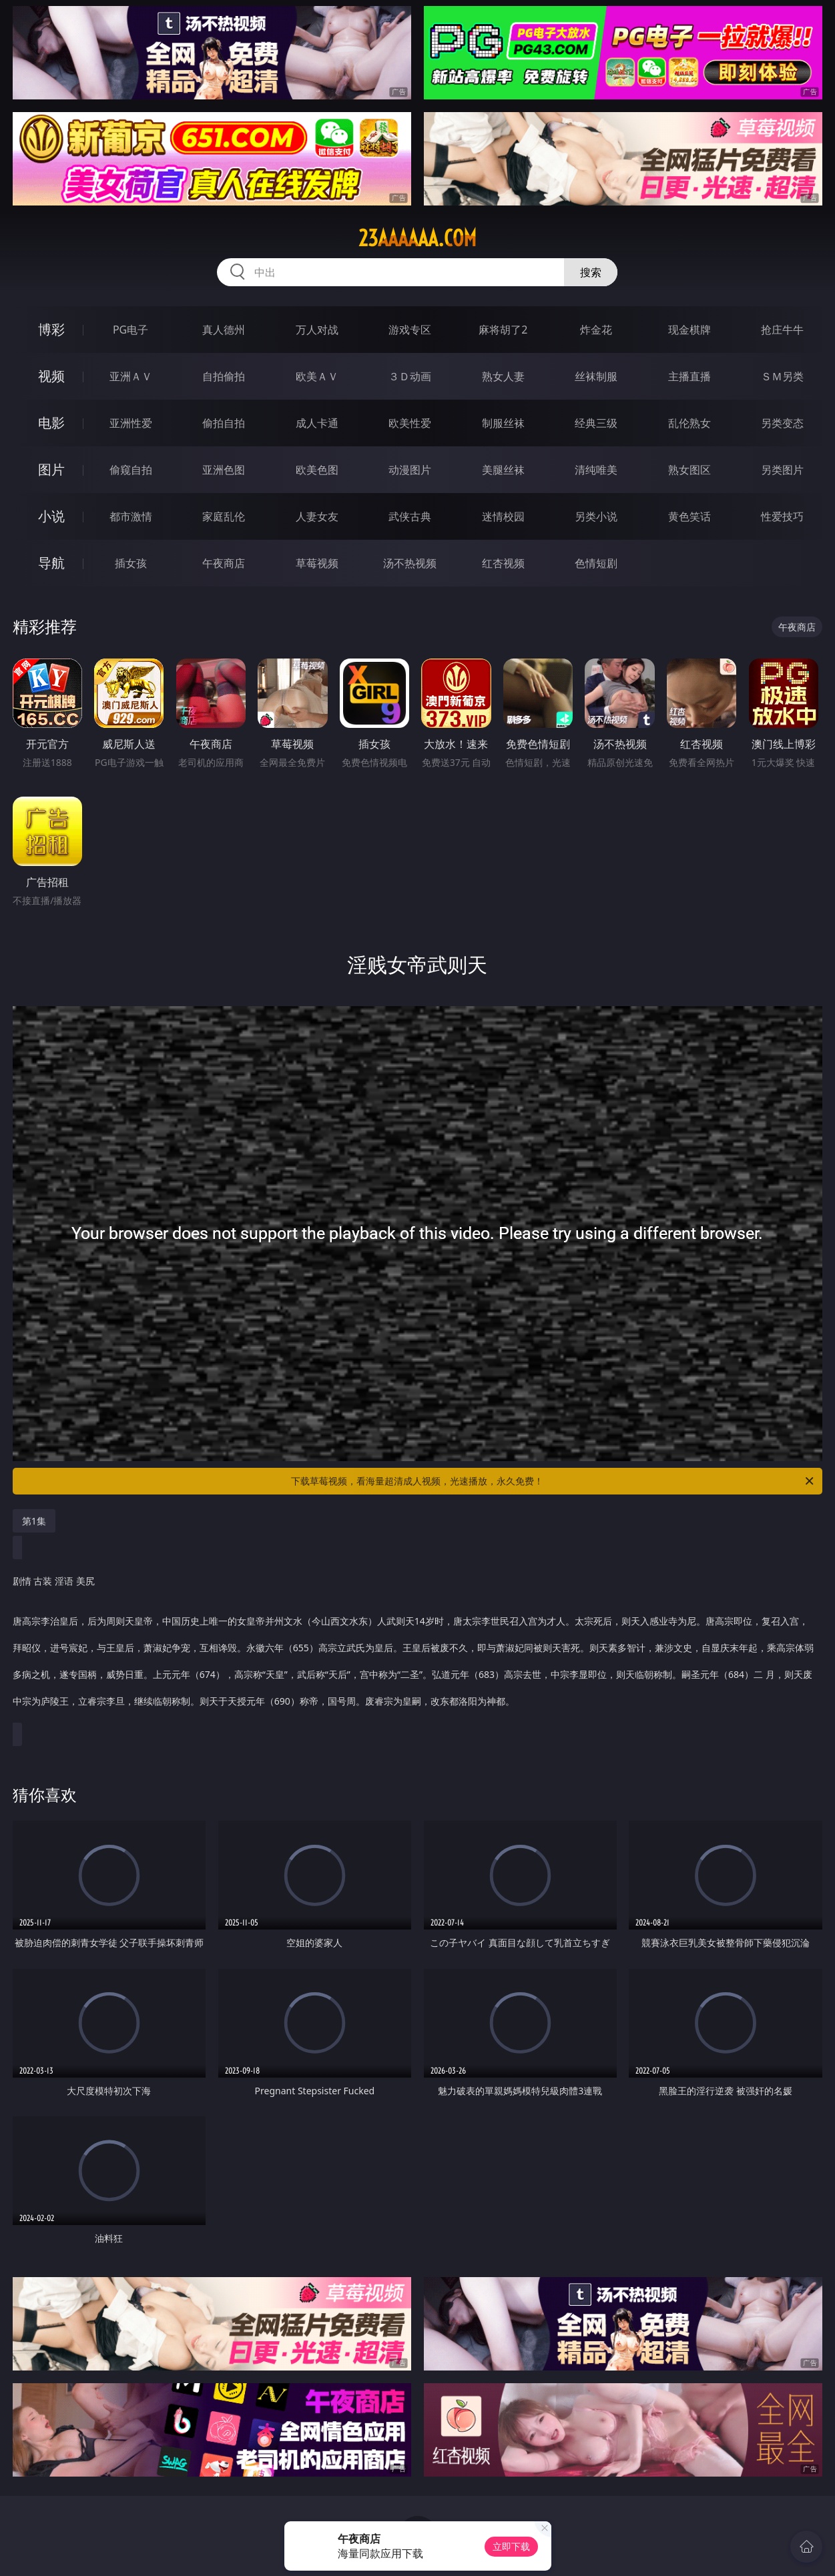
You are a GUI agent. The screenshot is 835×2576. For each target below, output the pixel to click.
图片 (51, 469)
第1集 (34, 1521)
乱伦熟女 (689, 423)
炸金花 (596, 329)
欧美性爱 (409, 423)
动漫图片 (409, 469)
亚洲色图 (223, 469)
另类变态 (782, 423)
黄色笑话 (689, 516)
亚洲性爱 (130, 423)
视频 (51, 376)
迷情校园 (503, 516)
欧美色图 (317, 469)
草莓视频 (317, 563)
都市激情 (130, 516)
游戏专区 (409, 329)
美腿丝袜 (503, 469)
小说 (51, 516)
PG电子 (130, 329)
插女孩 (131, 563)
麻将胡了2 (503, 329)
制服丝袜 (503, 423)
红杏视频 (503, 563)
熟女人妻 (503, 376)
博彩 (51, 329)
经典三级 (596, 423)
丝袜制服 (596, 376)
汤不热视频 (410, 563)
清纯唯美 (596, 469)
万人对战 (317, 329)
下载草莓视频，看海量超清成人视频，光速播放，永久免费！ (553, 1481)
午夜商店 (223, 563)
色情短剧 (596, 563)
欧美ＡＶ (317, 376)
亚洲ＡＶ (130, 376)
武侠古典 (409, 516)
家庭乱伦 (223, 516)
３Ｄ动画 (409, 376)
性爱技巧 (782, 516)
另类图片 (782, 469)
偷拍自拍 (223, 423)
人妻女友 (317, 516)
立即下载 (511, 2546)
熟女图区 (689, 469)
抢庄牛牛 (782, 329)
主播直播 (689, 376)
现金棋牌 (689, 329)
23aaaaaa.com (417, 238)
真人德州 (223, 329)
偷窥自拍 (130, 469)
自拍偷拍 (223, 376)
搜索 (590, 272)
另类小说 (596, 516)
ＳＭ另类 (782, 376)
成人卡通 (317, 423)
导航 (51, 563)
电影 (51, 423)
